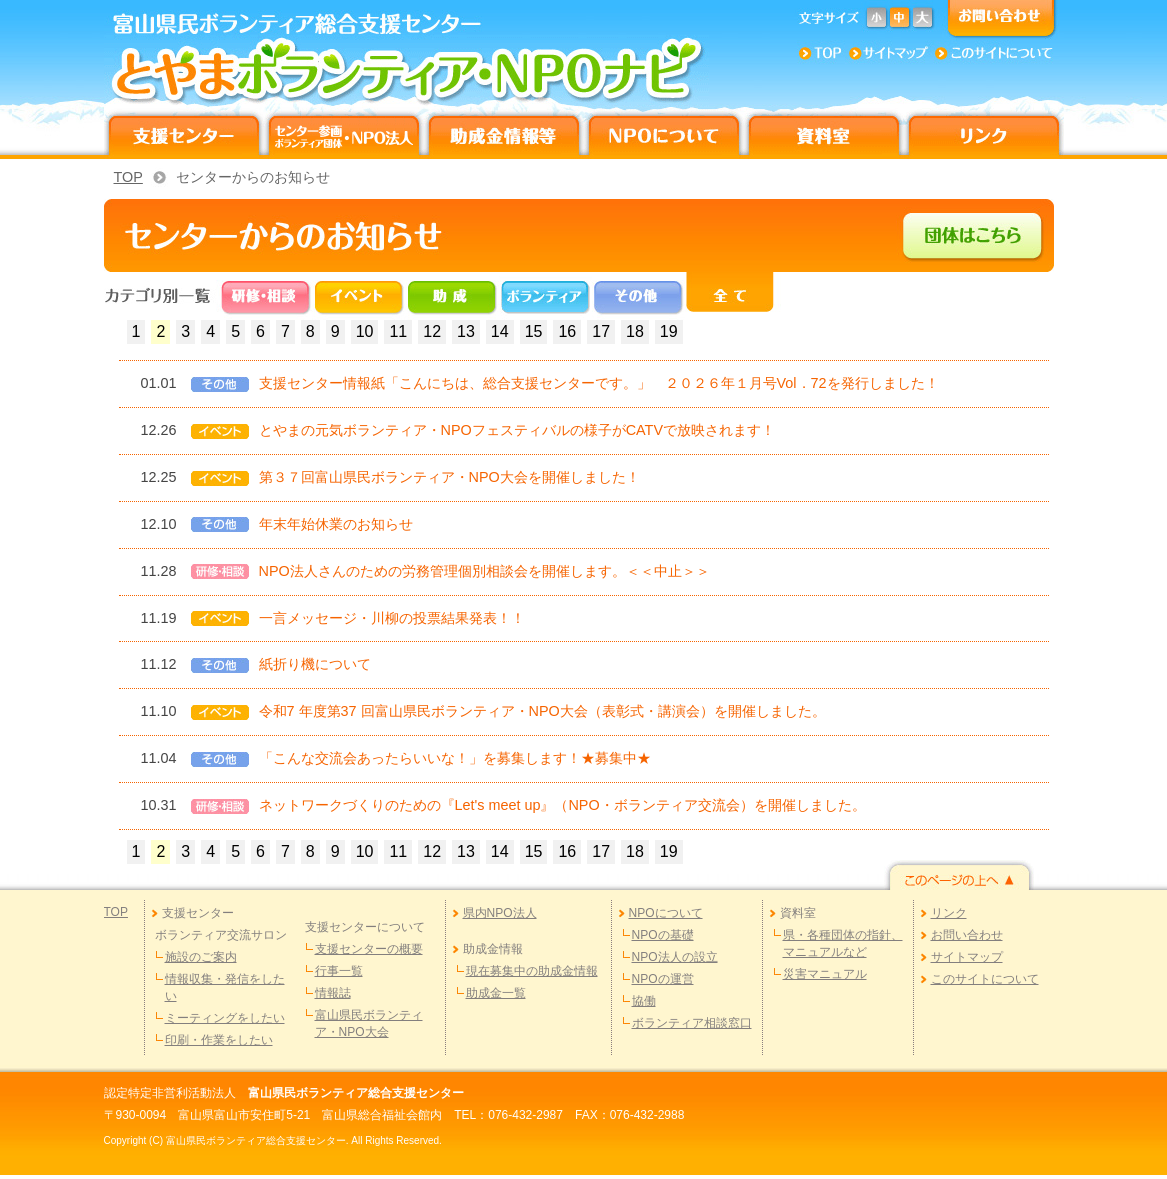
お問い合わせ (967, 935)
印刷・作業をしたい (219, 1040)
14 (500, 331)
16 (567, 331)
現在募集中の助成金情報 (532, 971)
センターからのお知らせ (253, 177)
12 (432, 331)
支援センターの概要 (369, 949)
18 (635, 331)
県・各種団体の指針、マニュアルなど (843, 943)
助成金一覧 (496, 993)
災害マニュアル (825, 974)
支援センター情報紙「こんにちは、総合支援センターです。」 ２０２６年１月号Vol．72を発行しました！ (599, 383)
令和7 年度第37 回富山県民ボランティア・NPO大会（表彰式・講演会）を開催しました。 (542, 711)
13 (466, 331)
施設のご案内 (201, 957)
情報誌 (333, 993)
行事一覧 (339, 971)
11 (398, 331)
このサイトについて (985, 979)
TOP (128, 177)
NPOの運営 (663, 979)
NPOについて (666, 913)
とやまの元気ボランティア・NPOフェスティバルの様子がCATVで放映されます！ (517, 430)
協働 (644, 1001)
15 (534, 331)
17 (601, 331)
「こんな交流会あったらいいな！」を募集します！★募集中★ (455, 758)
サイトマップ (967, 957)
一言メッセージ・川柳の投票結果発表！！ (392, 618)
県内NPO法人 (500, 913)
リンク (949, 913)
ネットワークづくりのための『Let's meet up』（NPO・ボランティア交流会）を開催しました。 (562, 805)
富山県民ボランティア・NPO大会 (369, 1023)
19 (669, 331)
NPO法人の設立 (675, 957)
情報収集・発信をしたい (225, 987)
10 (365, 331)
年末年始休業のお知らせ (336, 524)
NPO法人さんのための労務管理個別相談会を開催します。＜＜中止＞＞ (484, 571)
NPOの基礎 (663, 935)
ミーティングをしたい (225, 1018)
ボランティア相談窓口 (692, 1023)
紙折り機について (315, 664)
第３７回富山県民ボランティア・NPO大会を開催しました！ (449, 477)
